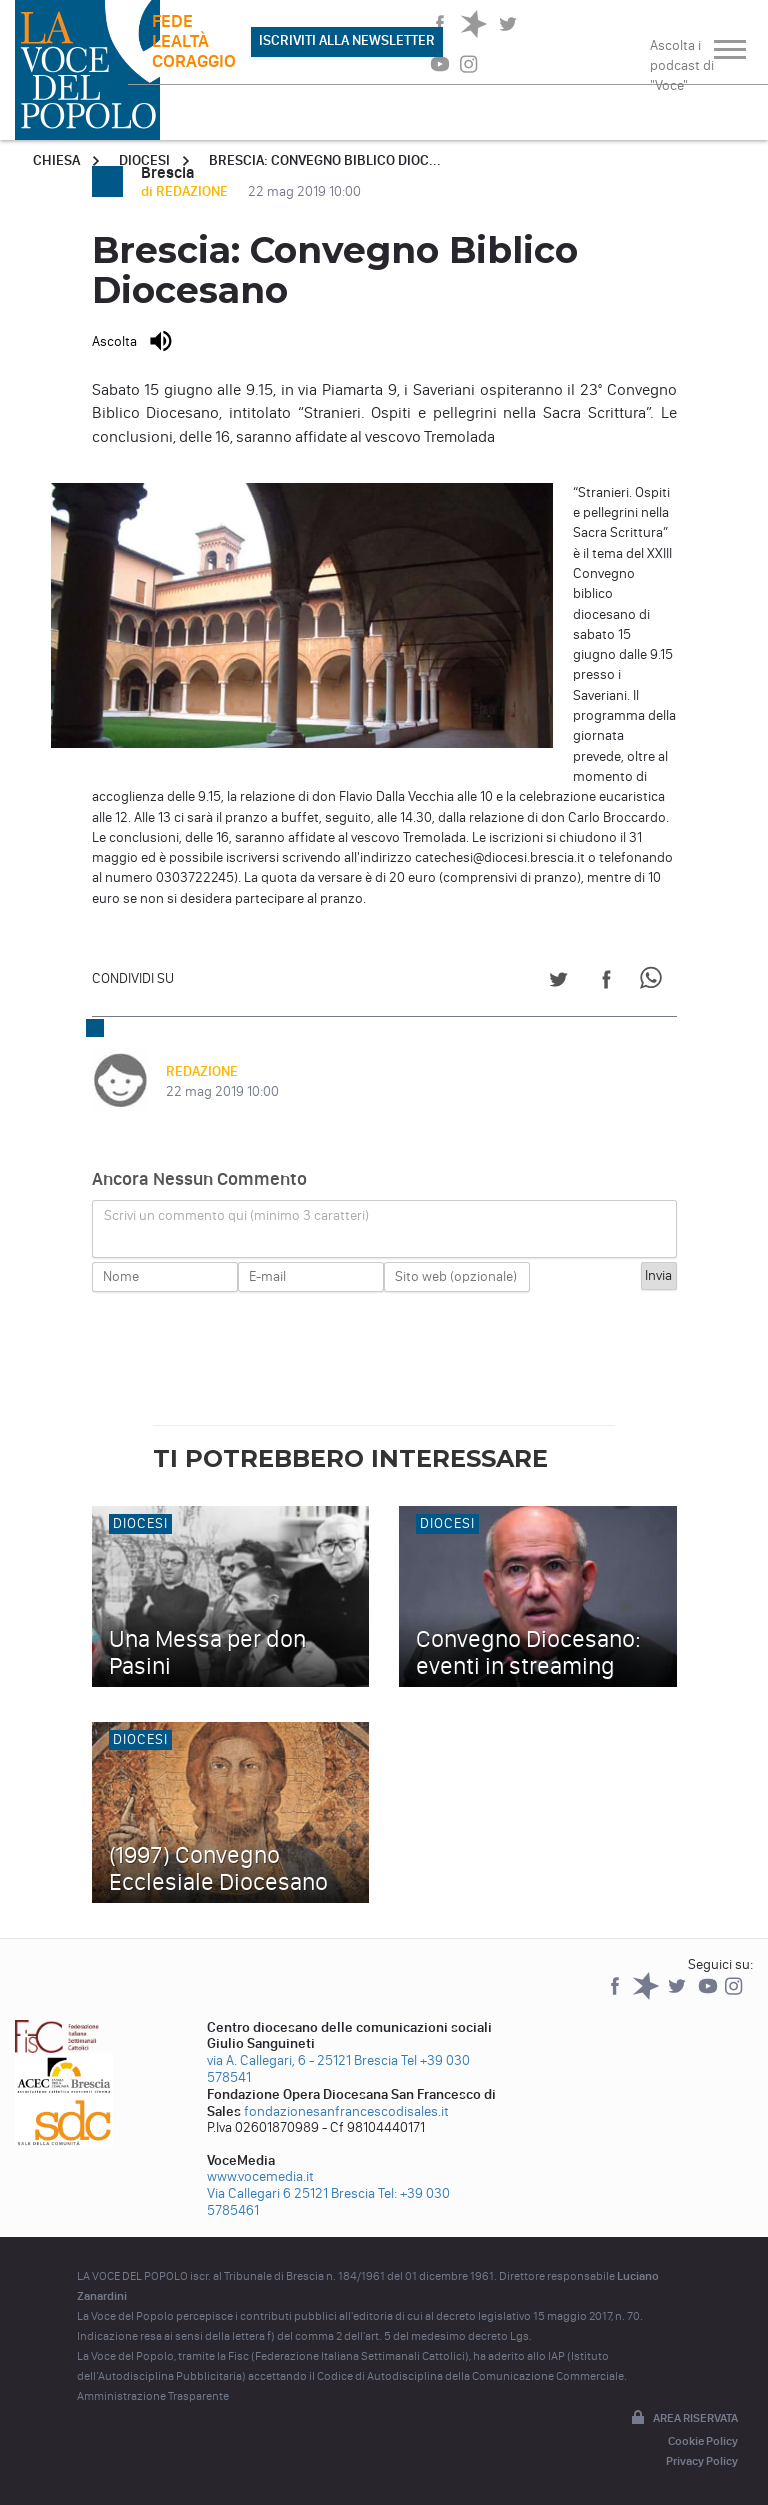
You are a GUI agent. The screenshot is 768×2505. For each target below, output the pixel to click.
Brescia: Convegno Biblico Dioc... (325, 160)
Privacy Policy (702, 2461)
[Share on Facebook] (606, 982)
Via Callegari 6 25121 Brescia (291, 2193)
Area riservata (683, 2419)
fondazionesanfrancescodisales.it (346, 2111)
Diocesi (144, 160)
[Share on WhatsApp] (654, 982)
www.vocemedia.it (260, 2176)
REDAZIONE (202, 1071)
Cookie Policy (703, 2441)
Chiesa (56, 160)
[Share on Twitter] (558, 982)
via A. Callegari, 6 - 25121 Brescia (302, 2060)
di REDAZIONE (186, 191)
